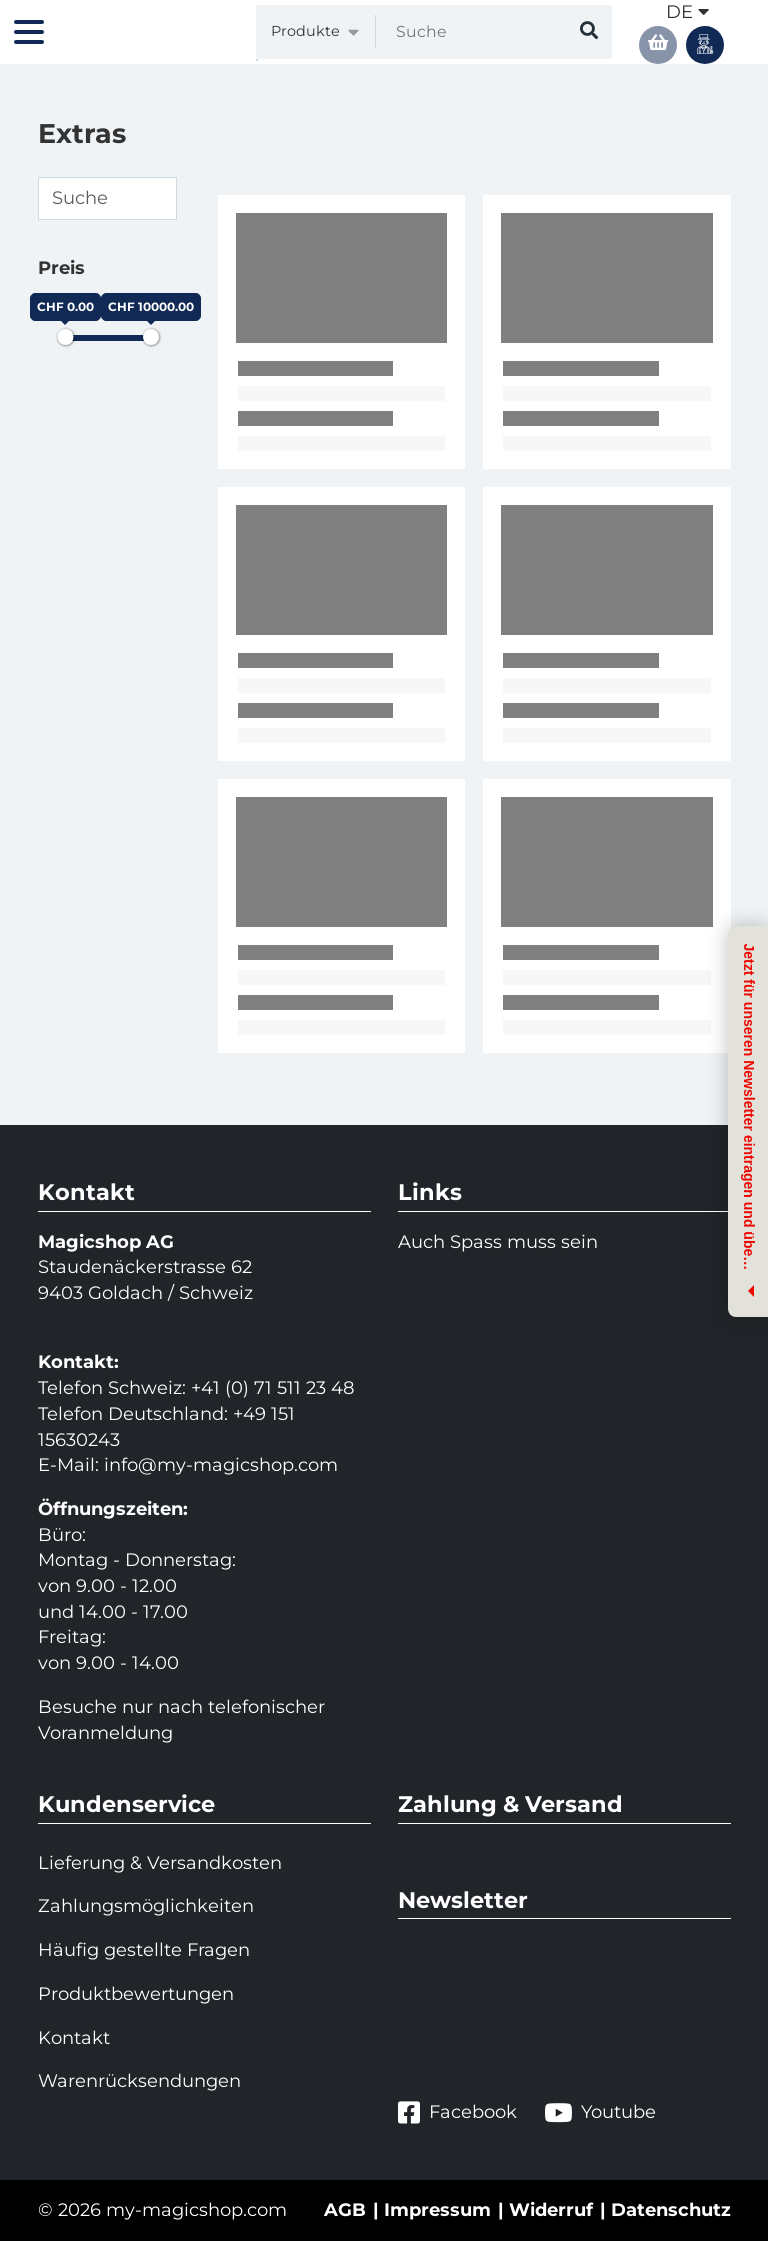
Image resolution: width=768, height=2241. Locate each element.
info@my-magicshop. (201, 1465)
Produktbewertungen (136, 1994)
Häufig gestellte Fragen (144, 1950)
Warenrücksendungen (139, 2081)
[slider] (65, 337)
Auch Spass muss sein (498, 1242)
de (687, 12)
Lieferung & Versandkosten (160, 1863)
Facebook (457, 2112)
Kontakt (74, 2038)
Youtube (600, 2112)
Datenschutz (671, 2210)
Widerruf (551, 2210)
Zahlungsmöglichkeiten (146, 1906)
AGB (345, 2210)
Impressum (437, 2210)
